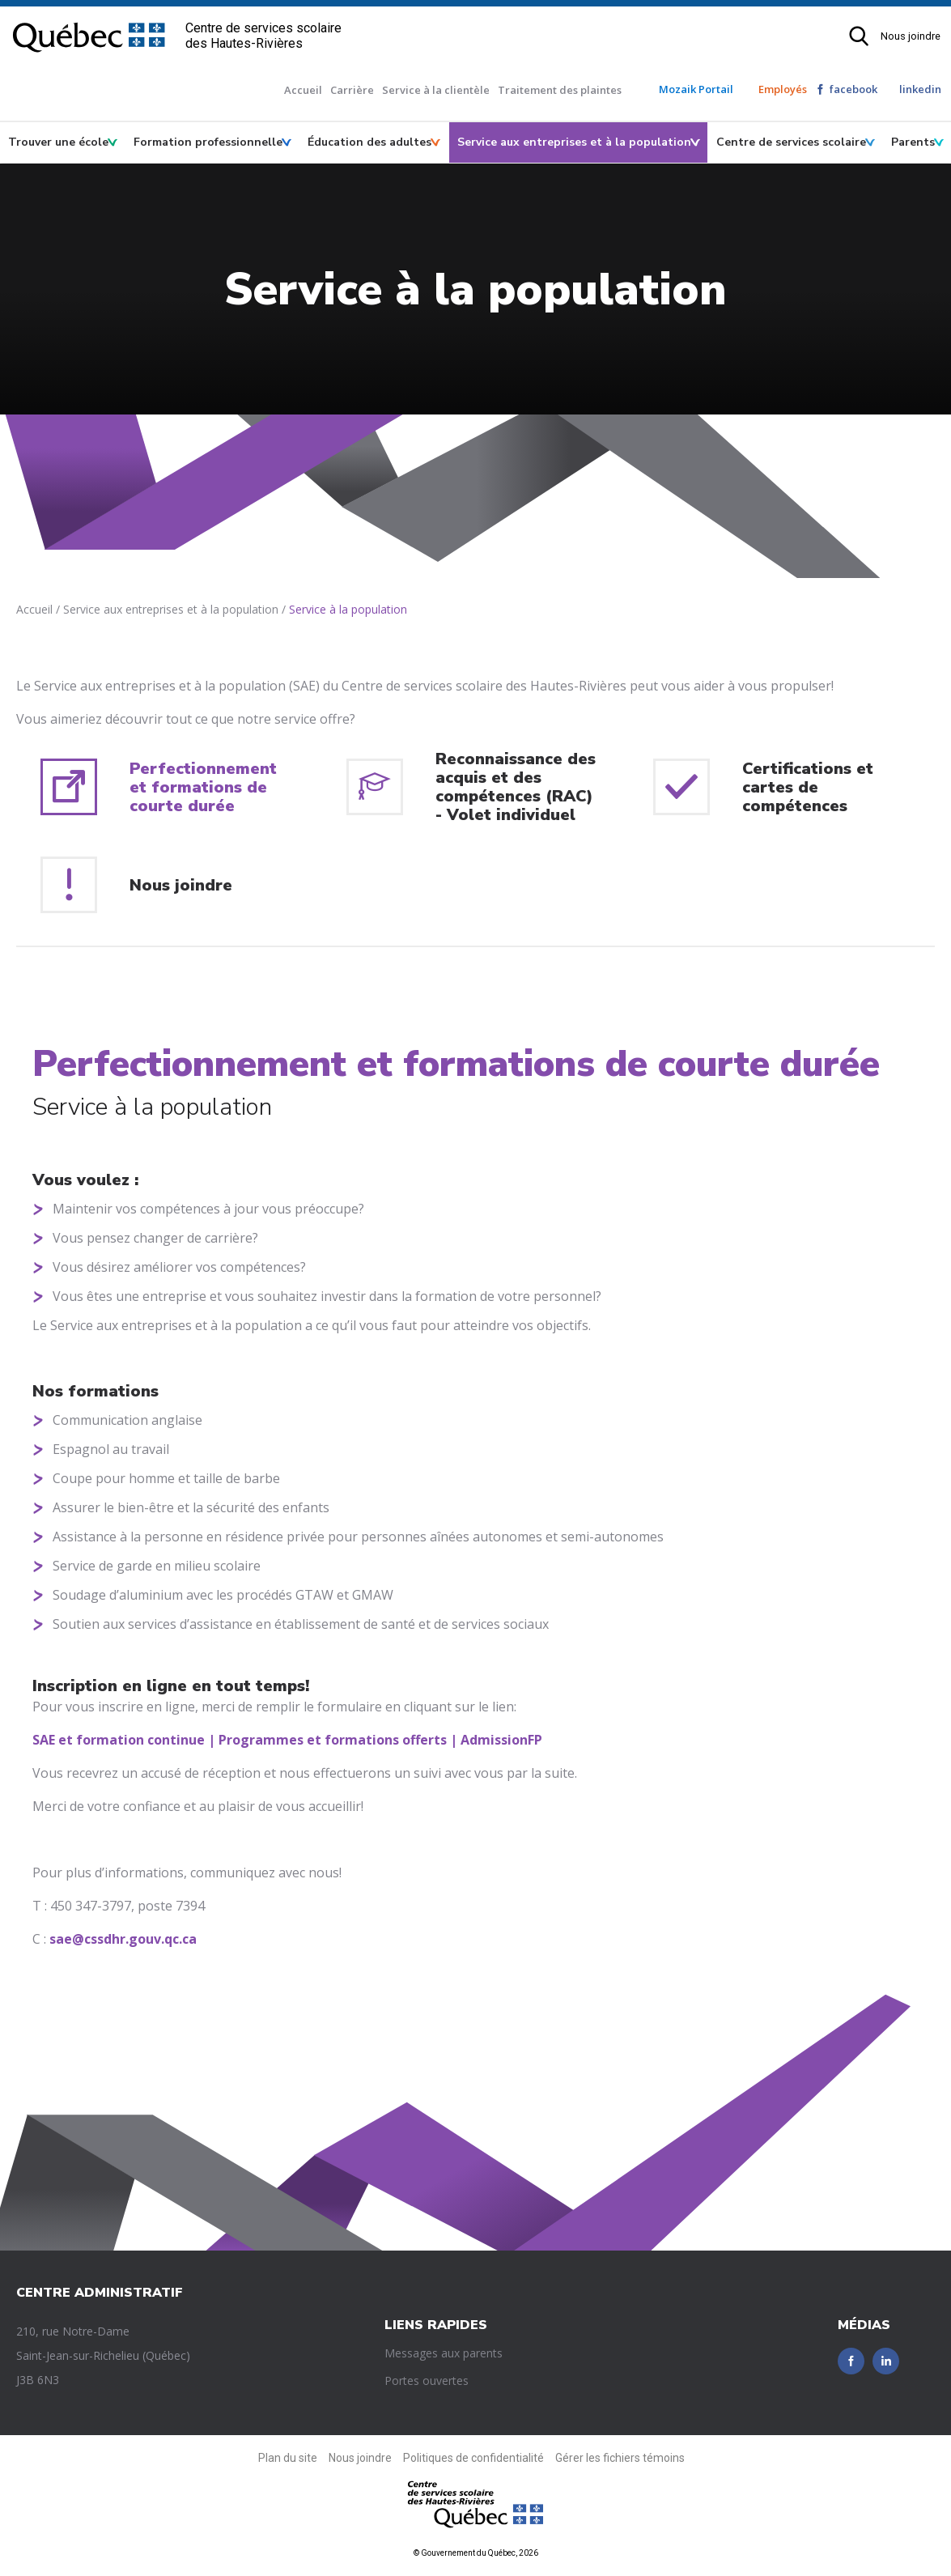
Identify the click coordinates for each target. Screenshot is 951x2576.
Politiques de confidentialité (473, 2457)
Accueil (303, 90)
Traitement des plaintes (560, 90)
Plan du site (287, 2457)
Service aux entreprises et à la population (574, 142)
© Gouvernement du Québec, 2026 (476, 2552)
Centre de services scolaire (791, 142)
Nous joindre (910, 36)
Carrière (352, 90)
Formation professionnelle (208, 142)
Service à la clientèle (436, 90)
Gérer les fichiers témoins (620, 2457)
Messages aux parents (443, 2353)
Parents (913, 142)
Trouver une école (58, 142)
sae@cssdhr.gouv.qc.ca (123, 1939)
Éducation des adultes (369, 142)
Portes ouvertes (426, 2380)
